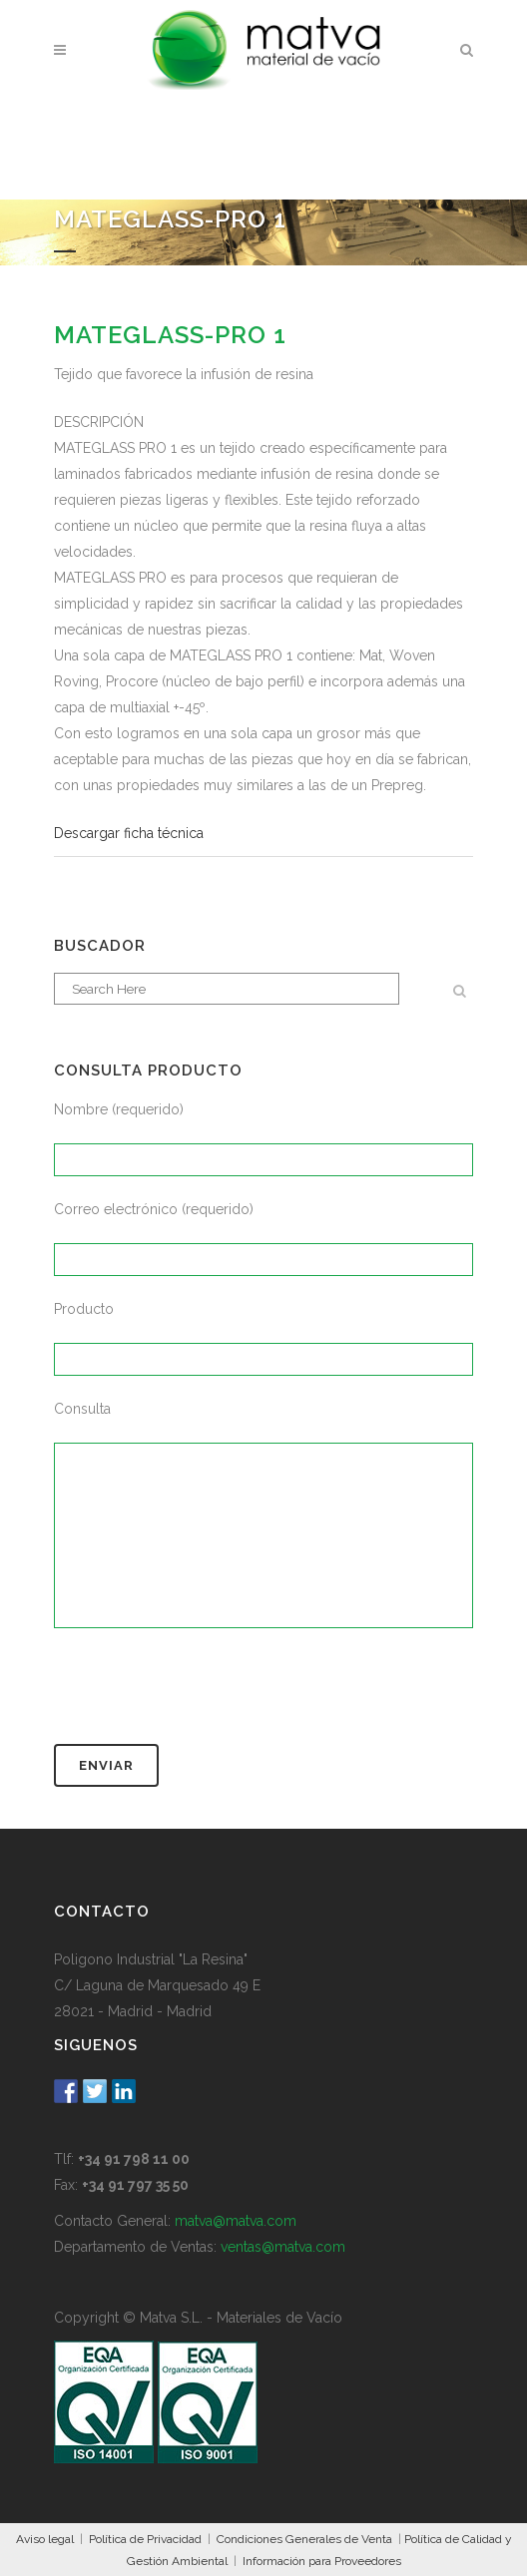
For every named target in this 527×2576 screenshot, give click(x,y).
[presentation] (205, 1695)
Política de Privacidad (145, 2539)
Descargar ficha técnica (129, 833)
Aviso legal (45, 2539)
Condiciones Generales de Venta (304, 2539)
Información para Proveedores (322, 2561)
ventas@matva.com (283, 2247)
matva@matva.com (235, 2221)
